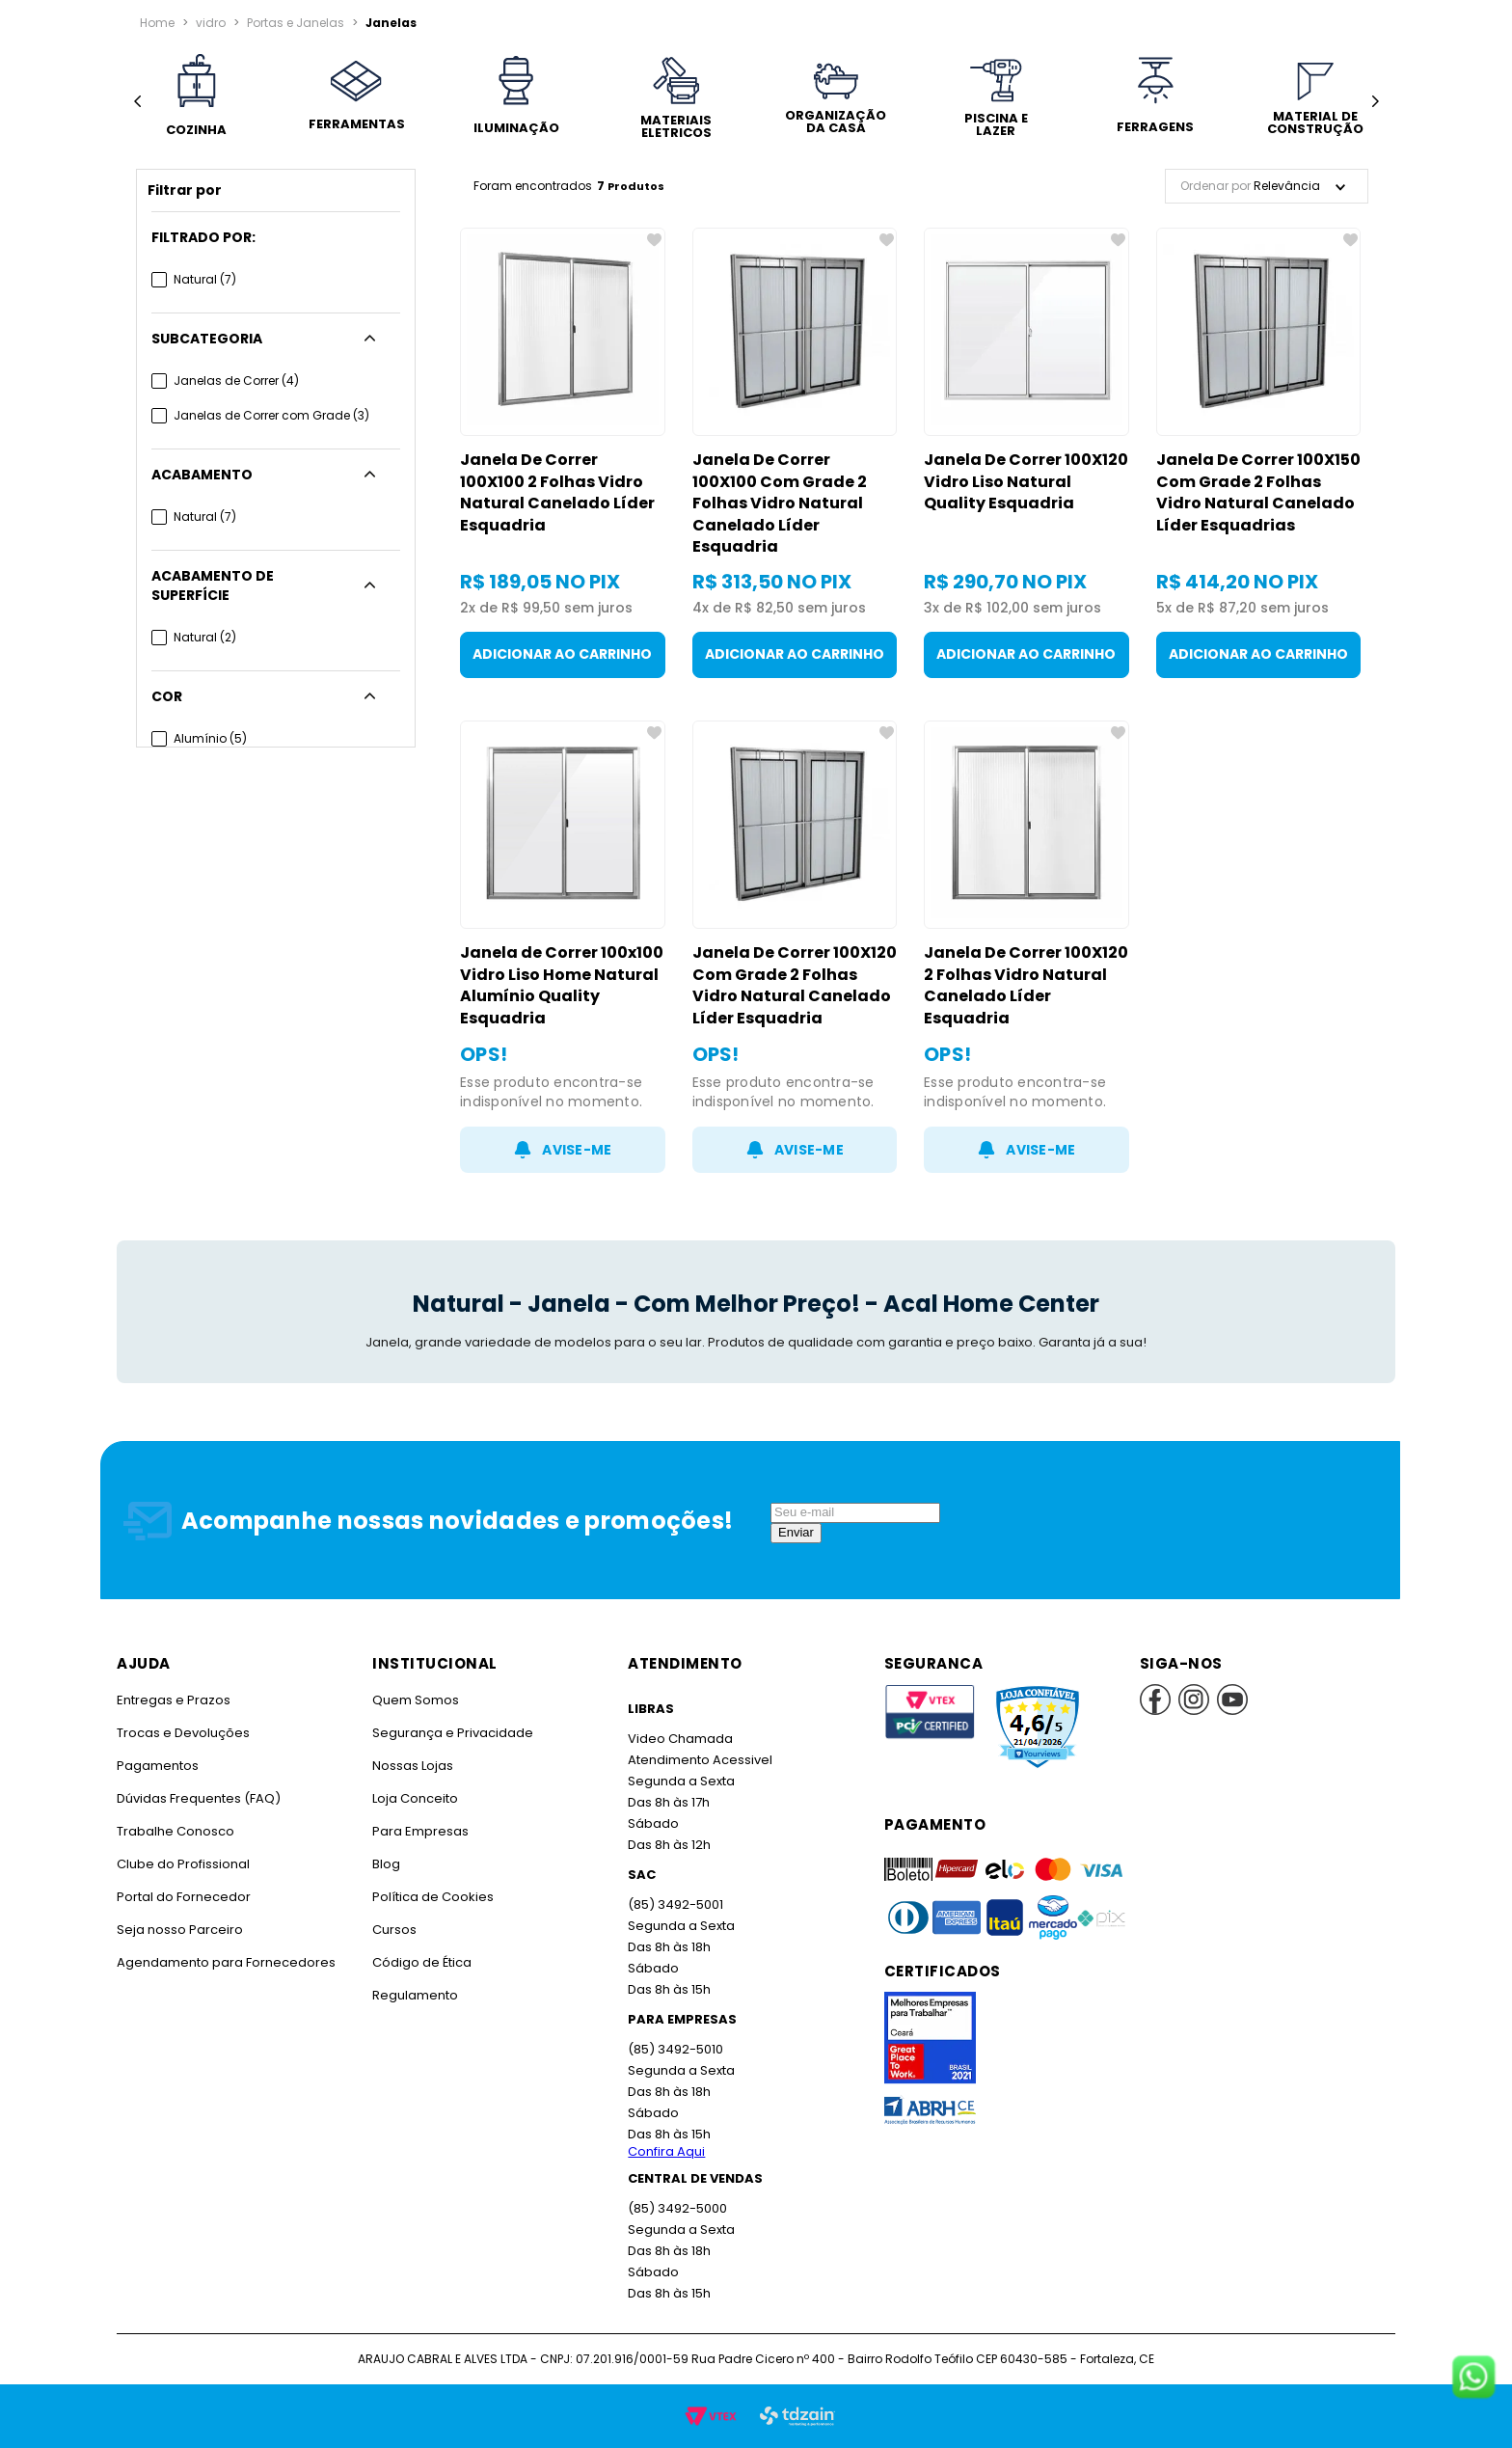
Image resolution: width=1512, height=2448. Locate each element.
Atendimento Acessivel (700, 1760)
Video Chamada (680, 1738)
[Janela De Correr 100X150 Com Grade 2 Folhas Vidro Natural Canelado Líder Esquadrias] (1259, 452)
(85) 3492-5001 (675, 1904)
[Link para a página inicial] (157, 23)
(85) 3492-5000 (677, 2208)
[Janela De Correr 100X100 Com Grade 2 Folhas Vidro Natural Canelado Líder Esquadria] (795, 452)
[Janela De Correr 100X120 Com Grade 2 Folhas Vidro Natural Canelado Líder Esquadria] (795, 946)
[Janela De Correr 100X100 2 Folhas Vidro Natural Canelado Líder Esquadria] (562, 452)
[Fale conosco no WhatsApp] (1473, 2378)
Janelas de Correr (236, 380)
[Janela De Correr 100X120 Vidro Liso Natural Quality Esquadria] (1026, 452)
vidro (211, 22)
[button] (275, 237)
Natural (205, 279)
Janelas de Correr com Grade (271, 415)
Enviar (796, 1532)
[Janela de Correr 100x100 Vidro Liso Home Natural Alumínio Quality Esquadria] (562, 946)
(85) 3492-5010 (675, 2049)
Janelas (391, 22)
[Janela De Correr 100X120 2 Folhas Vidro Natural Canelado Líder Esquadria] (1026, 946)
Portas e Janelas (295, 22)
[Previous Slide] (137, 102)
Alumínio (210, 738)
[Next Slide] (1374, 102)
